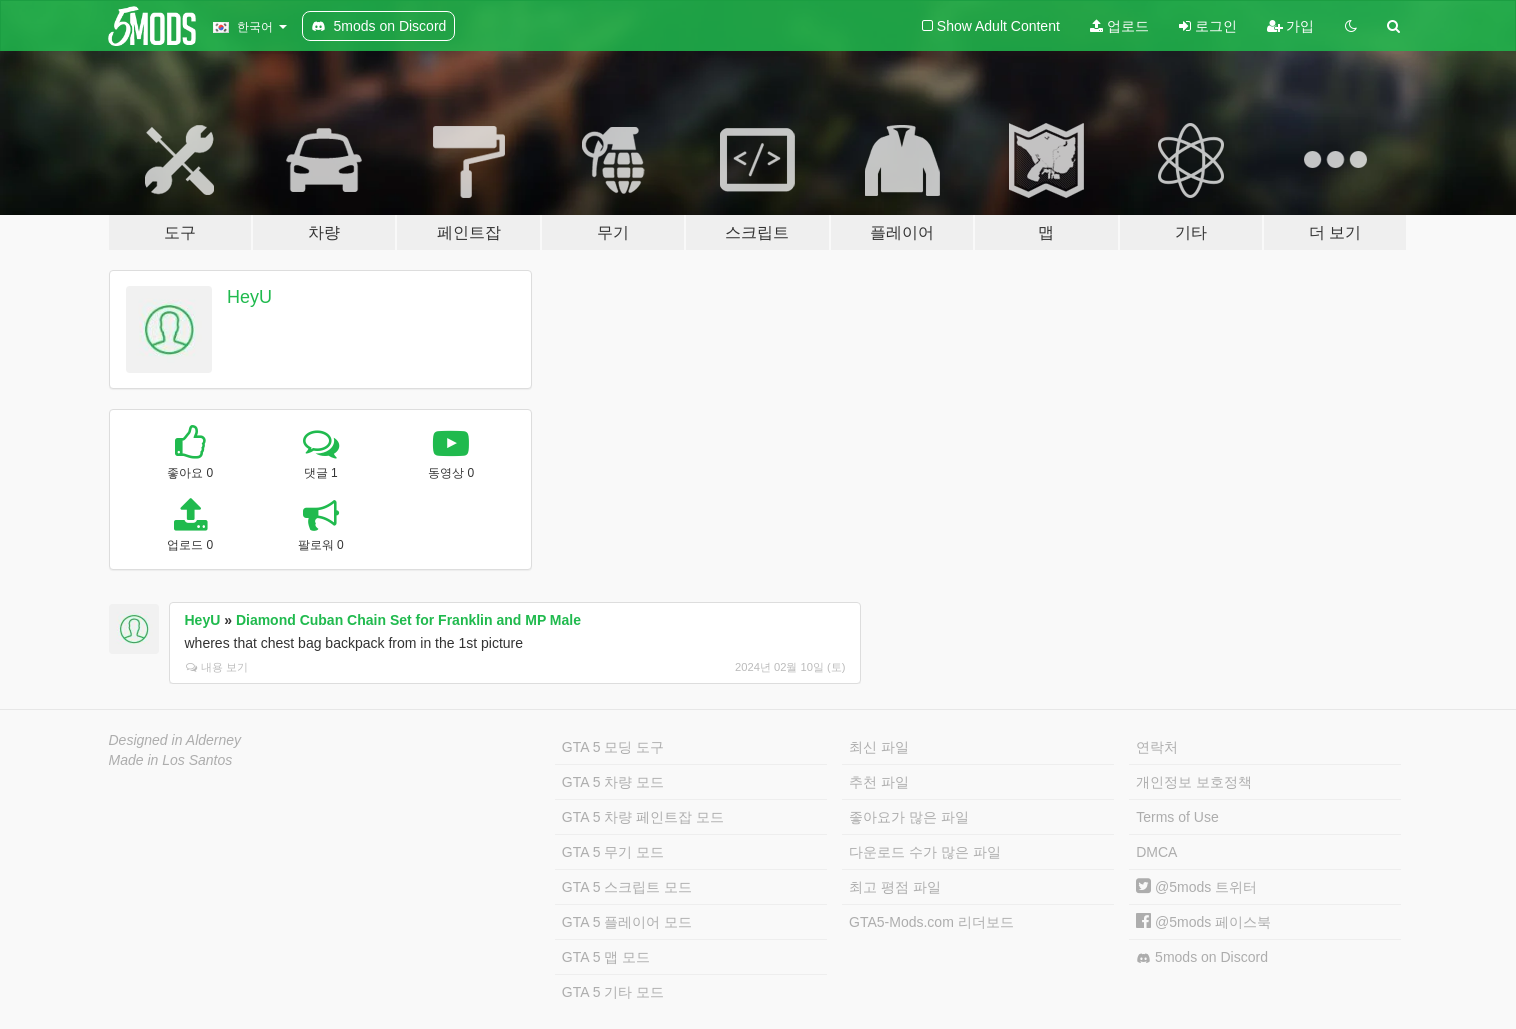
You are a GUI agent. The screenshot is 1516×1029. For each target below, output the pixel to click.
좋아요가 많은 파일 (909, 817)
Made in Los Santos (171, 760)
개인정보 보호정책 (1194, 782)
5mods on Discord (1202, 957)
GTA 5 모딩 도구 (613, 747)
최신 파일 (879, 747)
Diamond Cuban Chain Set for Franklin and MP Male (408, 620)
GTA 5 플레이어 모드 (627, 922)
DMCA (1156, 852)
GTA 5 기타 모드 (613, 992)
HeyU (249, 297)
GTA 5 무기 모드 (613, 852)
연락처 (1157, 747)
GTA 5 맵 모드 (606, 957)
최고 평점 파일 (895, 887)
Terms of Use (1177, 817)
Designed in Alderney (175, 740)
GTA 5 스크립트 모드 (627, 887)
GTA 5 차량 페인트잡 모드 (643, 817)
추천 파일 (879, 782)
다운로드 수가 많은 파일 (925, 852)
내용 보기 (217, 667)
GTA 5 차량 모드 (613, 782)
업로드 (1119, 26)
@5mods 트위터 (1196, 887)
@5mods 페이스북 (1203, 922)
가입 (1291, 26)
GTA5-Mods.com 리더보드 (931, 922)
